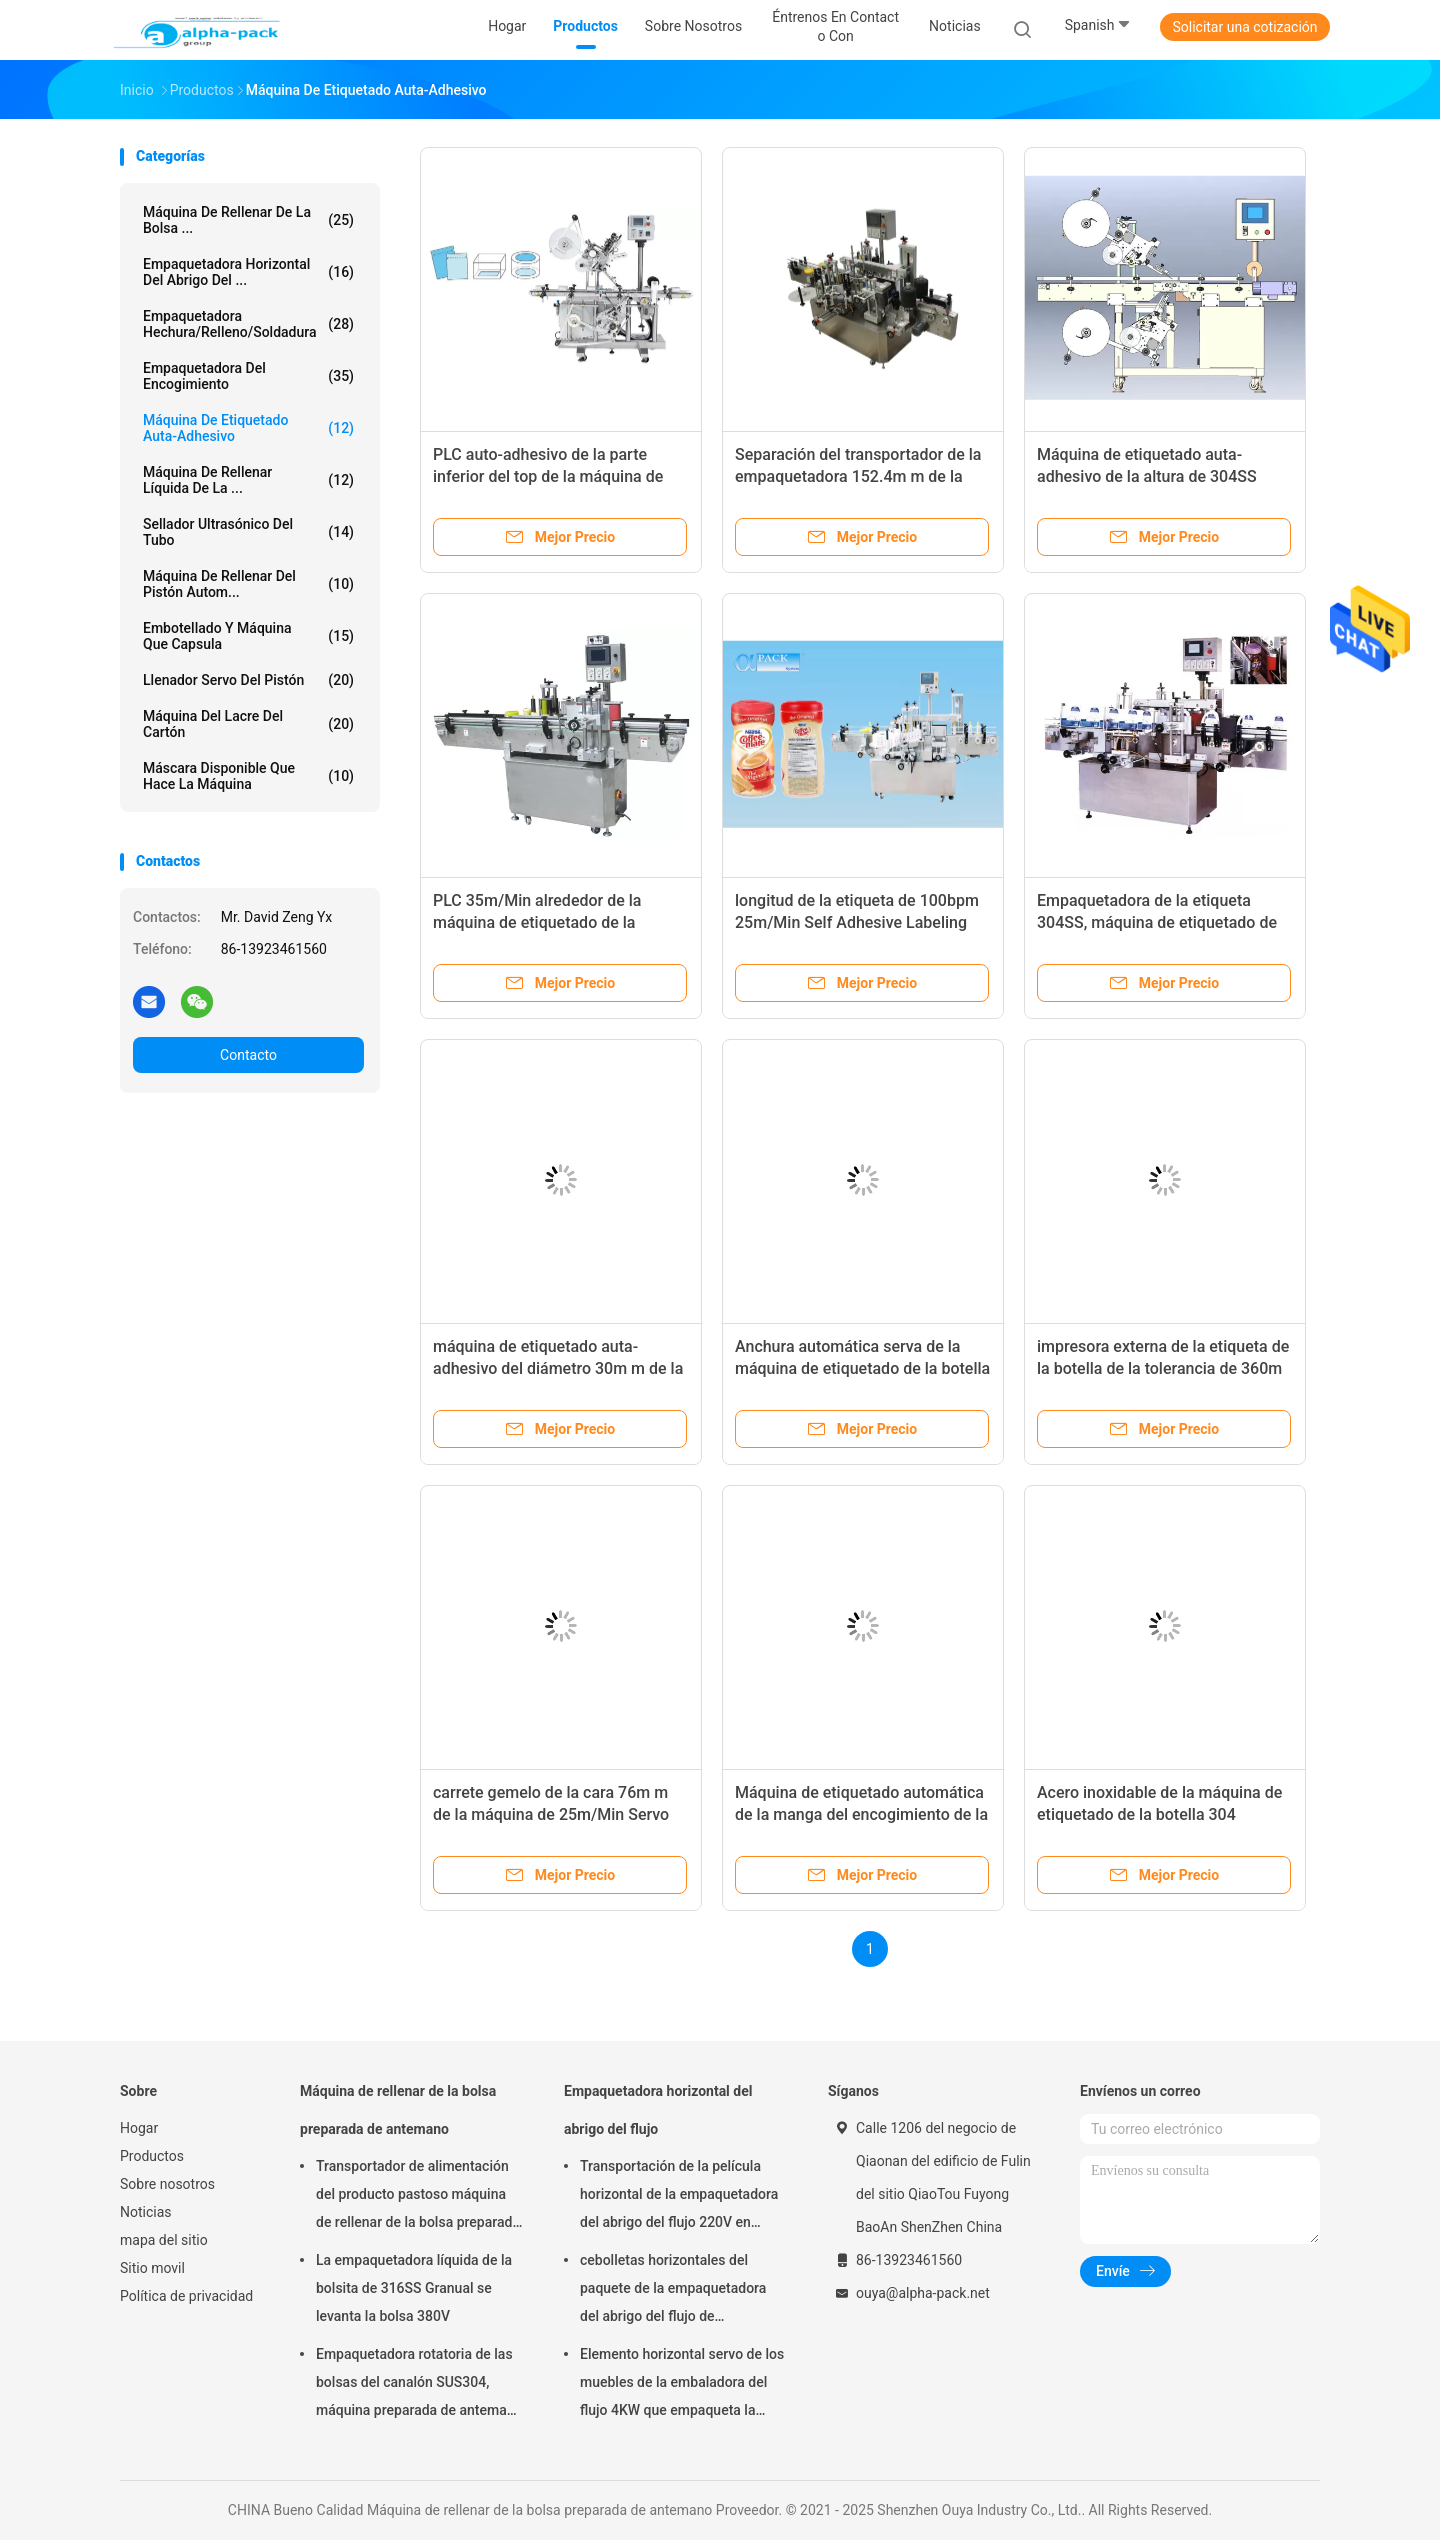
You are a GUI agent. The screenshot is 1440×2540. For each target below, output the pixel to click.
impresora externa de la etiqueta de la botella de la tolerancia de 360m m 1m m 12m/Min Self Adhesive (1163, 1368)
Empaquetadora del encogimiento (248, 376)
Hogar (139, 2128)
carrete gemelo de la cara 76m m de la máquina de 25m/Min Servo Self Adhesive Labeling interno (551, 1814)
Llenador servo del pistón (248, 680)
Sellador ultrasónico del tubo (248, 532)
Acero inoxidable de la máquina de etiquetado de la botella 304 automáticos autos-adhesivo (1159, 1814)
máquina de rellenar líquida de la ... (248, 480)
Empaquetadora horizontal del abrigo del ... (248, 272)
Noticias (146, 2212)
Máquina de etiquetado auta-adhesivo (248, 428)
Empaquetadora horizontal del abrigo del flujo (658, 2110)
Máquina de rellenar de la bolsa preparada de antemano (398, 2110)
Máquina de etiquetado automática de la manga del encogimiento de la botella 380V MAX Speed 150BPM (861, 1814)
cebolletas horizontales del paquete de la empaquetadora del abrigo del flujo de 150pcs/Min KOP (673, 2291)
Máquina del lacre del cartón (248, 724)
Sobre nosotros (167, 2184)
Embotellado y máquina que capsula (248, 636)
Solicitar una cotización (1244, 27)
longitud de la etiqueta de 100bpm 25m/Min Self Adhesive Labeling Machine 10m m (857, 922)
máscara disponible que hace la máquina (248, 776)
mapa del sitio (164, 2240)
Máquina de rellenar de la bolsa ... (248, 220)
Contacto (248, 1055)
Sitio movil (152, 2268)
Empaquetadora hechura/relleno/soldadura (248, 324)
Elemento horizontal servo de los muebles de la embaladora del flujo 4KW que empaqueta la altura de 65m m (682, 2385)
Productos (152, 2156)
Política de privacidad (186, 2296)
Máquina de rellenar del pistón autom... (248, 584)
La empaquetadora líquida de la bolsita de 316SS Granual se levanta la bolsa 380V (414, 2288)
